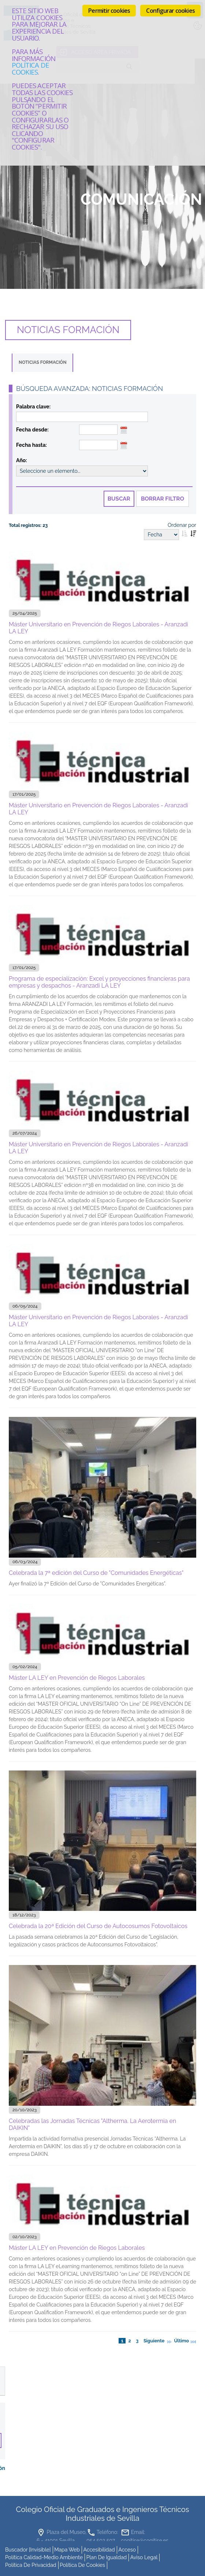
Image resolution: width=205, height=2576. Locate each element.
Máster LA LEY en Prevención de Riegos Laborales (77, 1677)
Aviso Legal (144, 2555)
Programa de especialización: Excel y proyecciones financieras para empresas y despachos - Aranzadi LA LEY (99, 982)
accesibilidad (99, 2548)
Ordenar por (182, 525)
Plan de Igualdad (106, 2555)
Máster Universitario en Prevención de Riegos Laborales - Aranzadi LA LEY (98, 627)
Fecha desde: (32, 430)
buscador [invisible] (28, 2548)
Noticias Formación (43, 362)
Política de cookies (30, 68)
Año (21, 460)
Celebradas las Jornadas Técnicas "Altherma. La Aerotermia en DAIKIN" (92, 2124)
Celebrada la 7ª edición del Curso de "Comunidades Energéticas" (96, 1572)
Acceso (127, 2548)
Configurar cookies (170, 11)
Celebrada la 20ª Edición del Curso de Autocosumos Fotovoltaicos (98, 1925)
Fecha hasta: (31, 445)
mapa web (67, 2548)
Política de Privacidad (30, 2563)
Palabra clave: (33, 407)
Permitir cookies (109, 11)
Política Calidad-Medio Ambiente (44, 2555)
